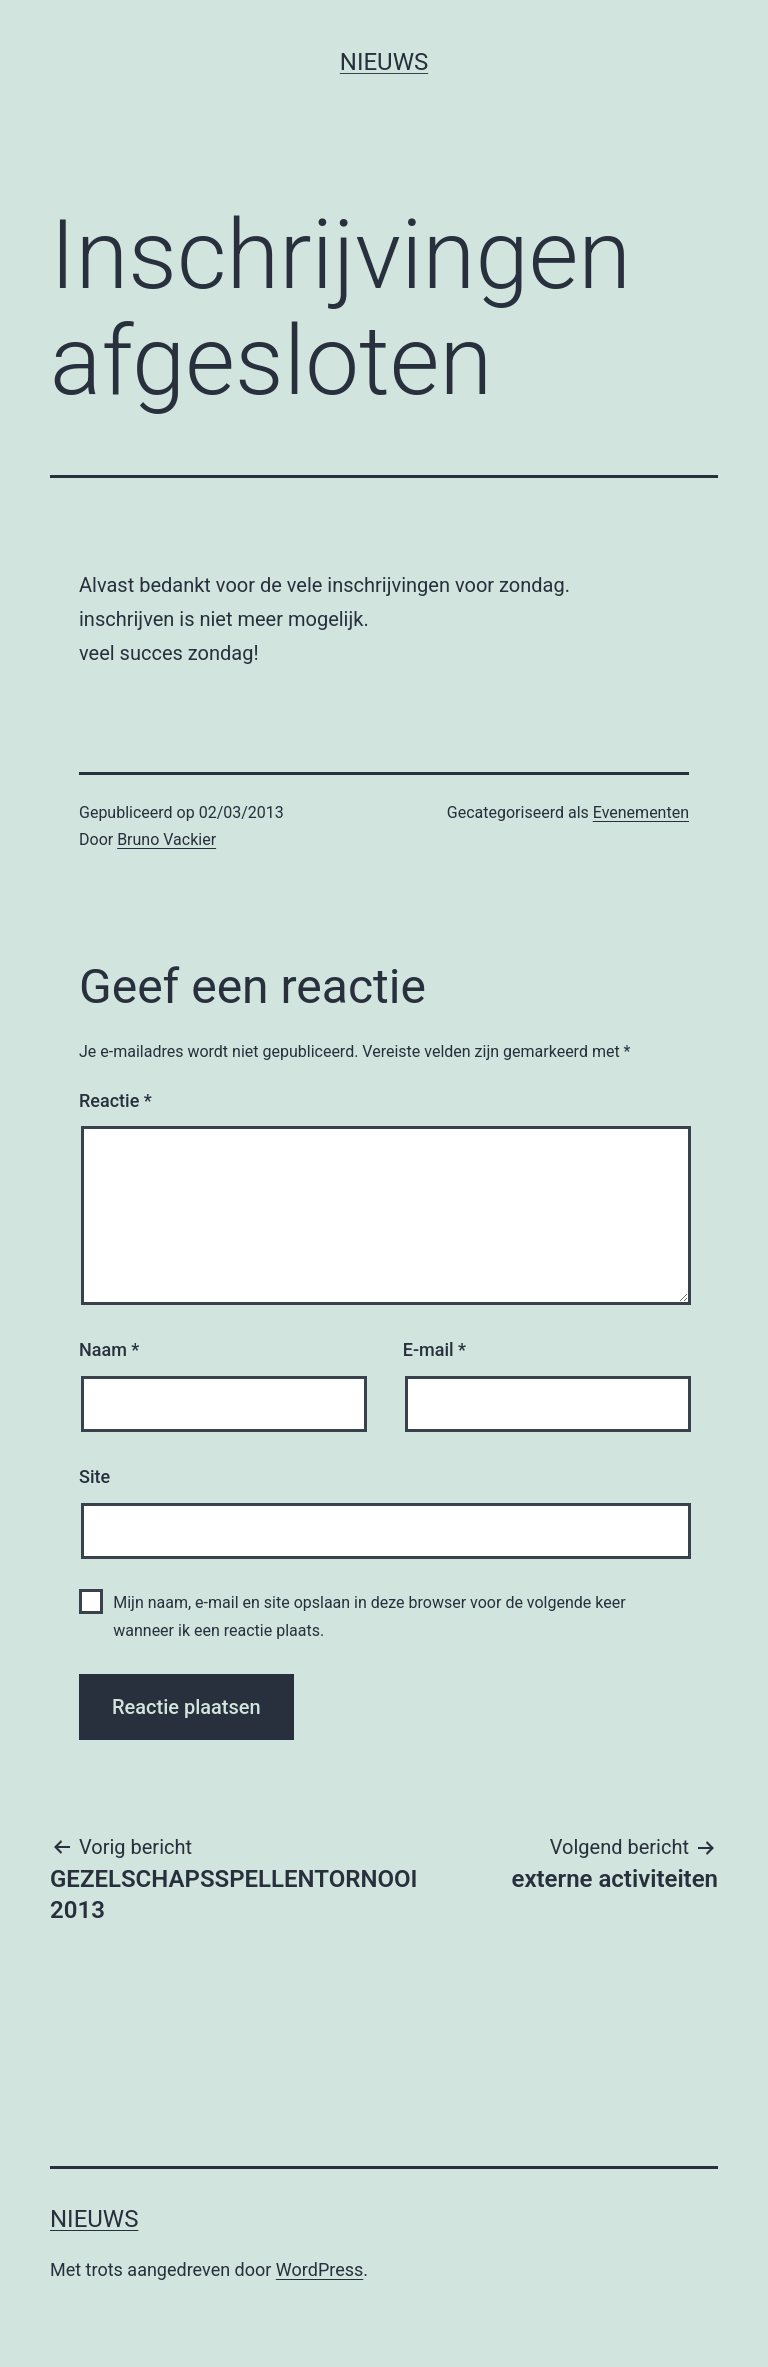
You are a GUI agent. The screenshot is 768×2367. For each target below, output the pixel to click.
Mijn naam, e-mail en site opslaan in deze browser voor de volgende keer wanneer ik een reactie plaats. (369, 1616)
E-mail (434, 1349)
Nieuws (384, 62)
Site (94, 1476)
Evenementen (641, 812)
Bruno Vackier (166, 839)
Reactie (115, 1100)
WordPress (319, 2269)
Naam (109, 1349)
